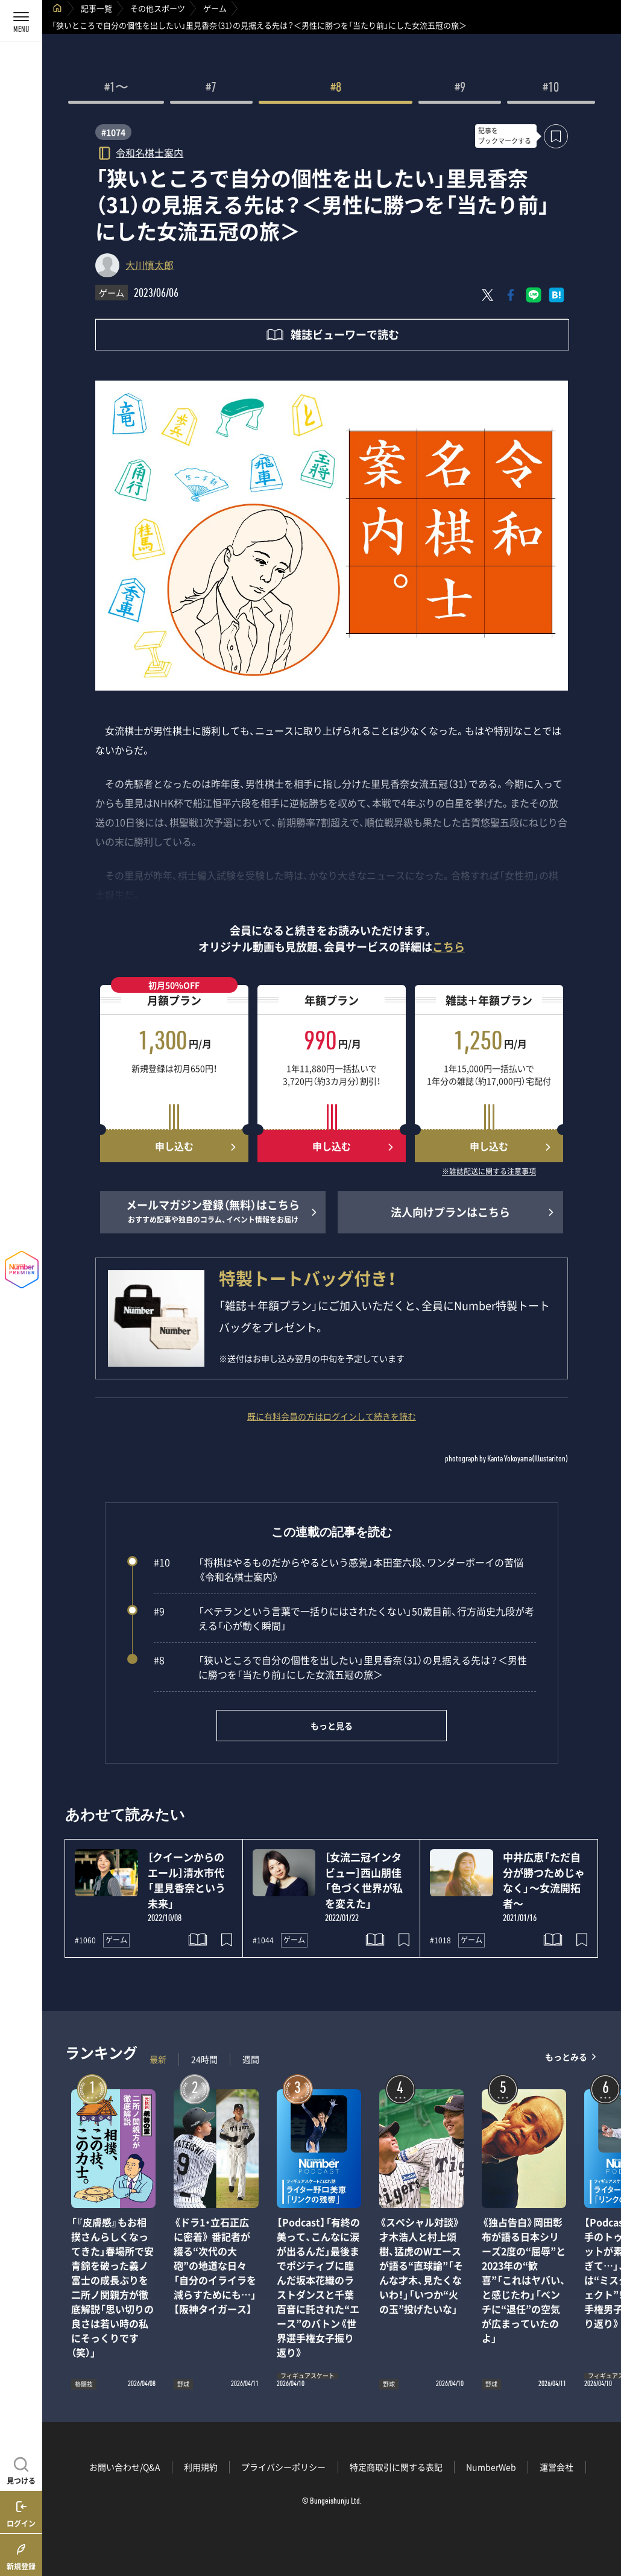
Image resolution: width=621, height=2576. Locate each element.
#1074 (113, 132)
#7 (211, 88)
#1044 (263, 1940)
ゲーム (215, 8)
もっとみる (566, 2056)
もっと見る (331, 1726)
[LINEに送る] (534, 295)
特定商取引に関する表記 (396, 2467)
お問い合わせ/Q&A (124, 2467)
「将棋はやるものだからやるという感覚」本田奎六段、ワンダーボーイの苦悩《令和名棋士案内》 (338, 1569)
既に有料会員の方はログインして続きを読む (331, 1416)
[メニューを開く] (21, 21)
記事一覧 (96, 8)
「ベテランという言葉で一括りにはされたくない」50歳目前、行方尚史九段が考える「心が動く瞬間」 (344, 1618)
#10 (551, 88)
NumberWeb (491, 2467)
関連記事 (604, 2518)
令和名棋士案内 (149, 152)
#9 (460, 88)
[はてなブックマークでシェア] (556, 295)
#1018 (440, 1940)
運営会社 (556, 2467)
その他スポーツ (157, 8)
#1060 (85, 1940)
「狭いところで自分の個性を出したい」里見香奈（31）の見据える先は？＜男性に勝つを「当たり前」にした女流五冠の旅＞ (340, 1667)
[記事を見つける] (21, 2469)
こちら (448, 946)
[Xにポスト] (488, 295)
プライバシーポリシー (283, 2467)
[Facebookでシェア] (511, 295)
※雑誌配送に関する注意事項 (489, 1172)
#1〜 (116, 88)
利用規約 (201, 2467)
